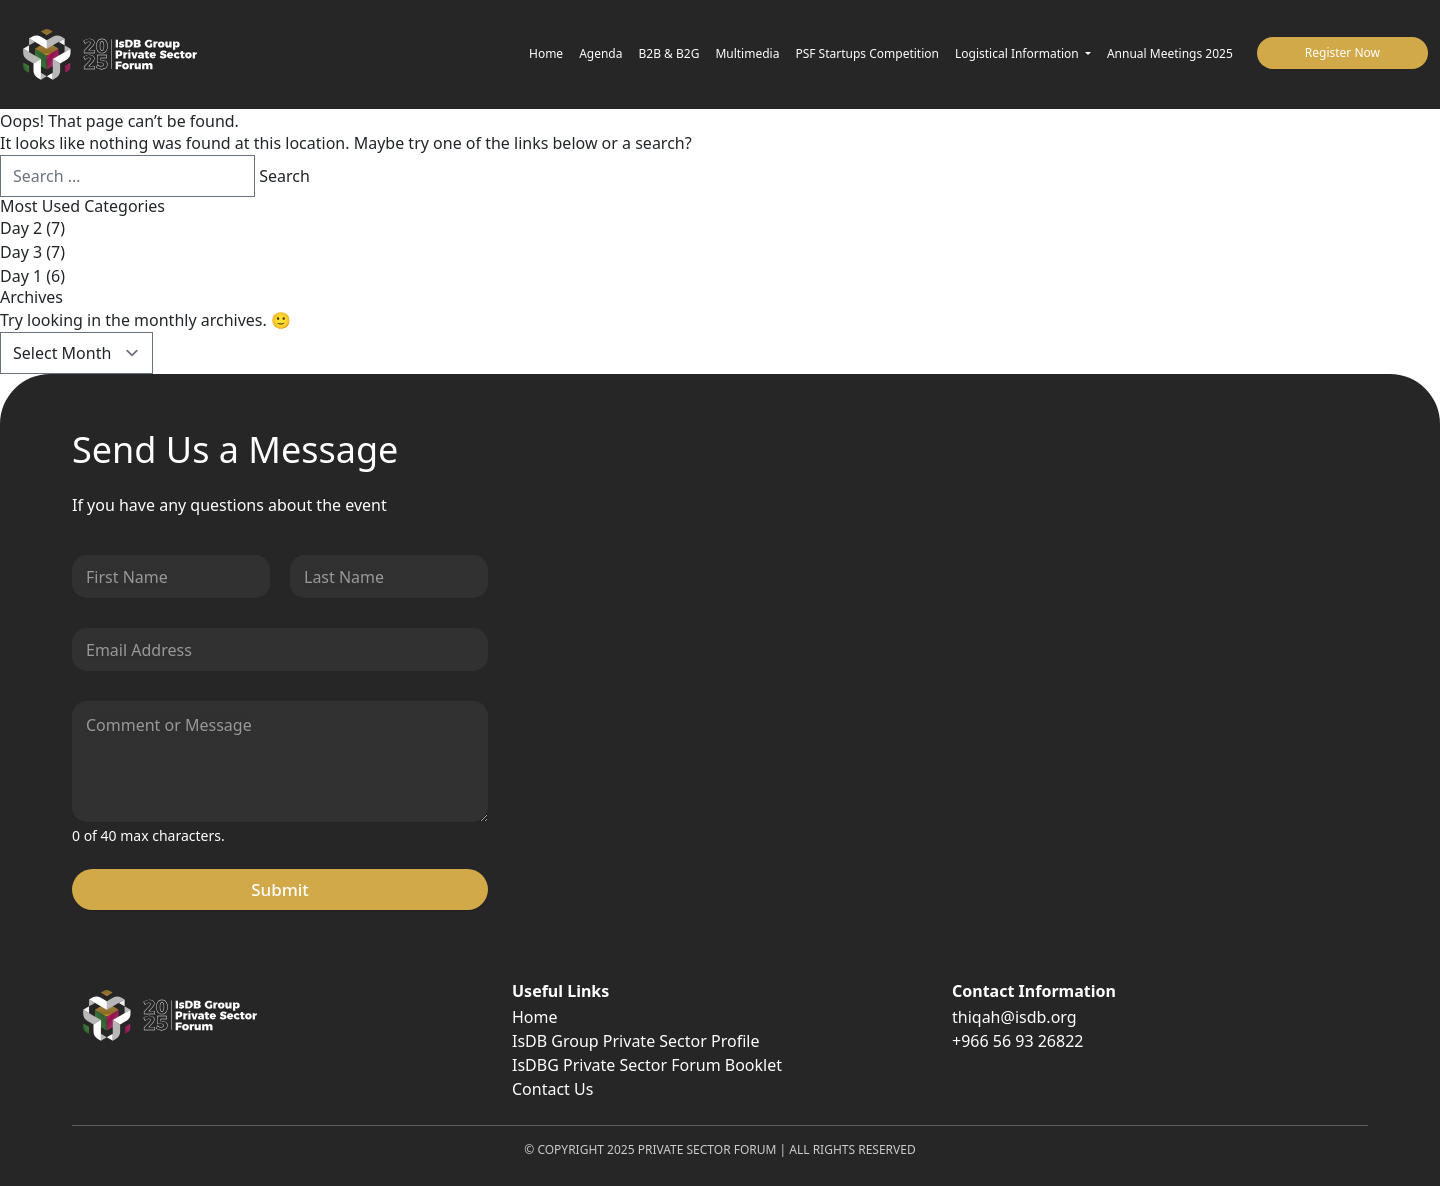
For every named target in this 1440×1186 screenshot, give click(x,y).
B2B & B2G (669, 53)
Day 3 (21, 252)
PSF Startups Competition (867, 53)
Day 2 (21, 228)
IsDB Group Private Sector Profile (635, 1041)
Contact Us (552, 1089)
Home (546, 53)
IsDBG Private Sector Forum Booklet (647, 1065)
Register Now (1342, 52)
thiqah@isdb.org (1014, 1017)
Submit (280, 889)
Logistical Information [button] (1018, 53)
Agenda (600, 53)
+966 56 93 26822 (1017, 1041)
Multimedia (747, 53)
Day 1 (21, 276)
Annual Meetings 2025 (1170, 53)
